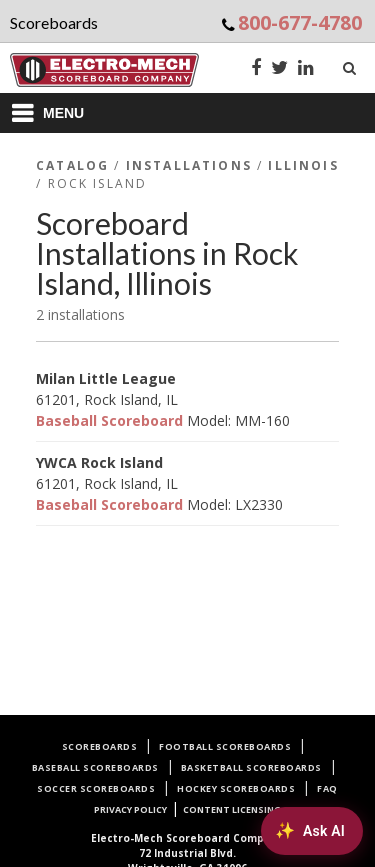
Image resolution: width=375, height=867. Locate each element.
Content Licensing (232, 809)
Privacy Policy (130, 809)
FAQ (327, 788)
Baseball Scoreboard (109, 420)
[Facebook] (256, 69)
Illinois (303, 165)
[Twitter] (279, 69)
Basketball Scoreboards (251, 767)
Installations (189, 165)
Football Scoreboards (225, 746)
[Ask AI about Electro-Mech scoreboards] (312, 831)
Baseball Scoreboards (95, 767)
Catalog (72, 165)
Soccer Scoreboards (96, 788)
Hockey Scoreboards (236, 788)
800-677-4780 (300, 22)
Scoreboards (100, 746)
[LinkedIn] (306, 69)
